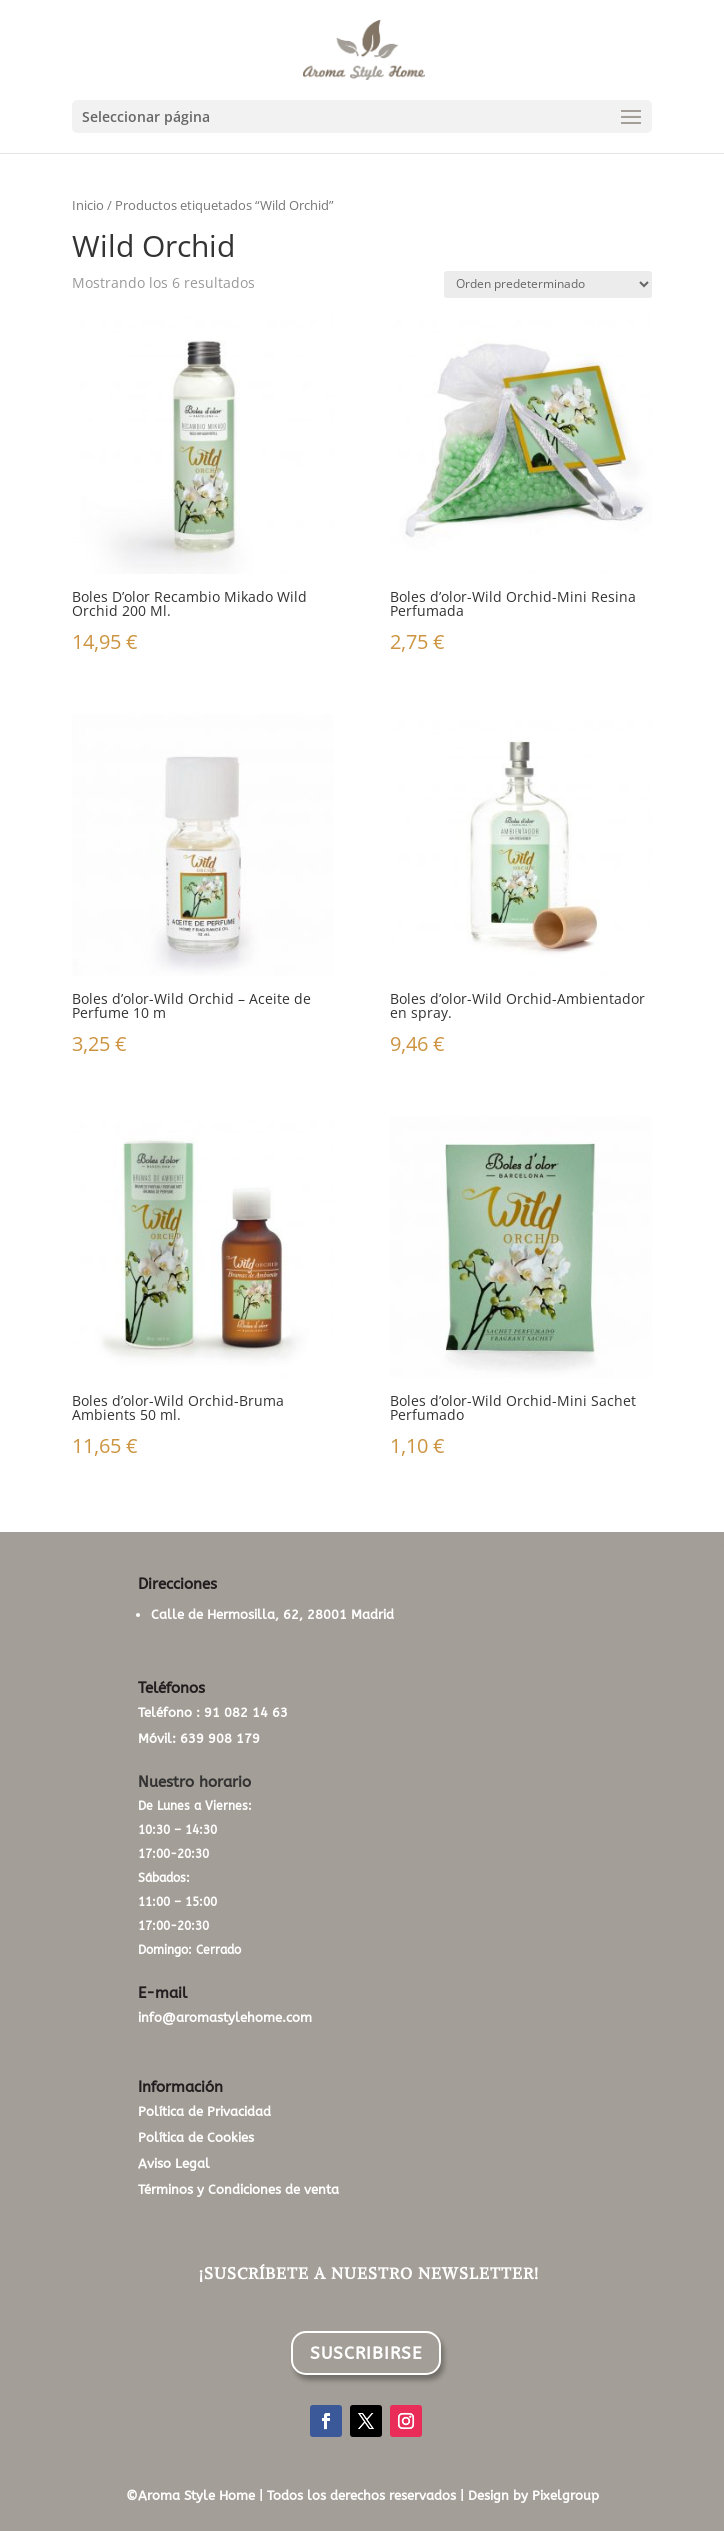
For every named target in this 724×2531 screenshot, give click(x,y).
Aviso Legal (174, 2163)
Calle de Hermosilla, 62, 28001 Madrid (272, 1614)
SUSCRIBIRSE (366, 2353)
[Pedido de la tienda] (548, 284)
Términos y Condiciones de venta (238, 2189)
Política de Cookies (196, 2137)
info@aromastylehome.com (225, 2017)
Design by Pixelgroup (533, 2495)
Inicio (88, 205)
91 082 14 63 (246, 1712)
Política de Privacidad (204, 2111)
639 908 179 (220, 1738)
